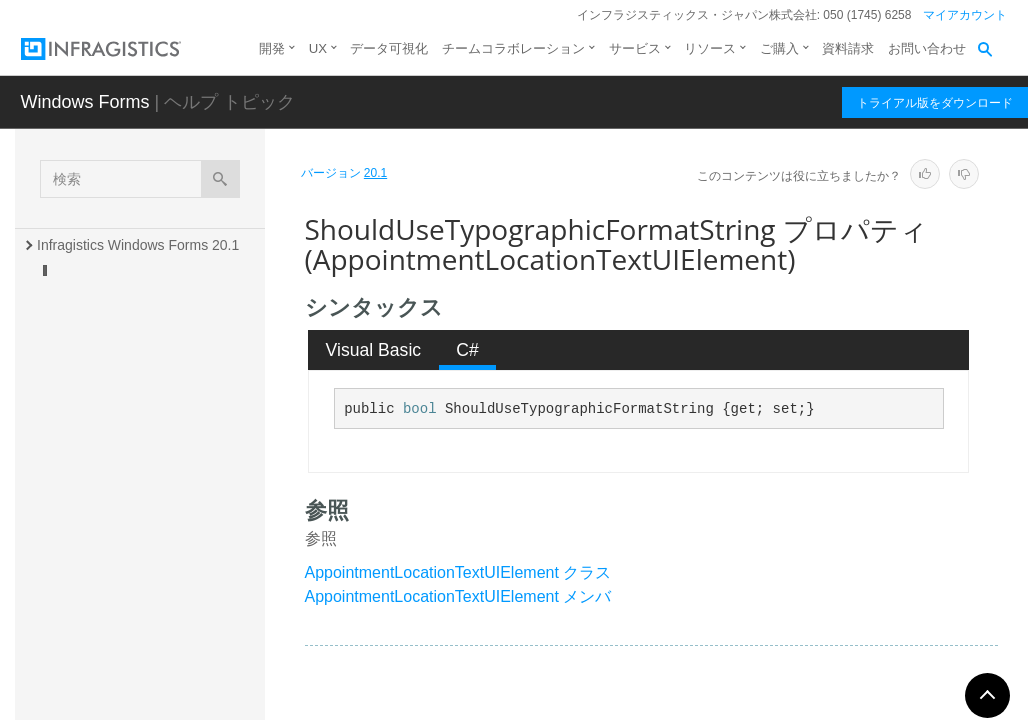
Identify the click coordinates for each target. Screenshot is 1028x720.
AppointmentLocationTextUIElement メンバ (458, 596)
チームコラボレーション (513, 48)
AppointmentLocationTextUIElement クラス (458, 572)
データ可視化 (389, 48)
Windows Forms (85, 102)
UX (318, 48)
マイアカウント (965, 15)
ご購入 (779, 48)
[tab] (373, 350)
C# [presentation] (467, 350)
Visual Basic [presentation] (374, 350)
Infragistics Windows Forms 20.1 (138, 245)
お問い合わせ (927, 48)
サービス (635, 48)
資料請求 (848, 48)
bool (420, 409)
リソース (710, 48)
